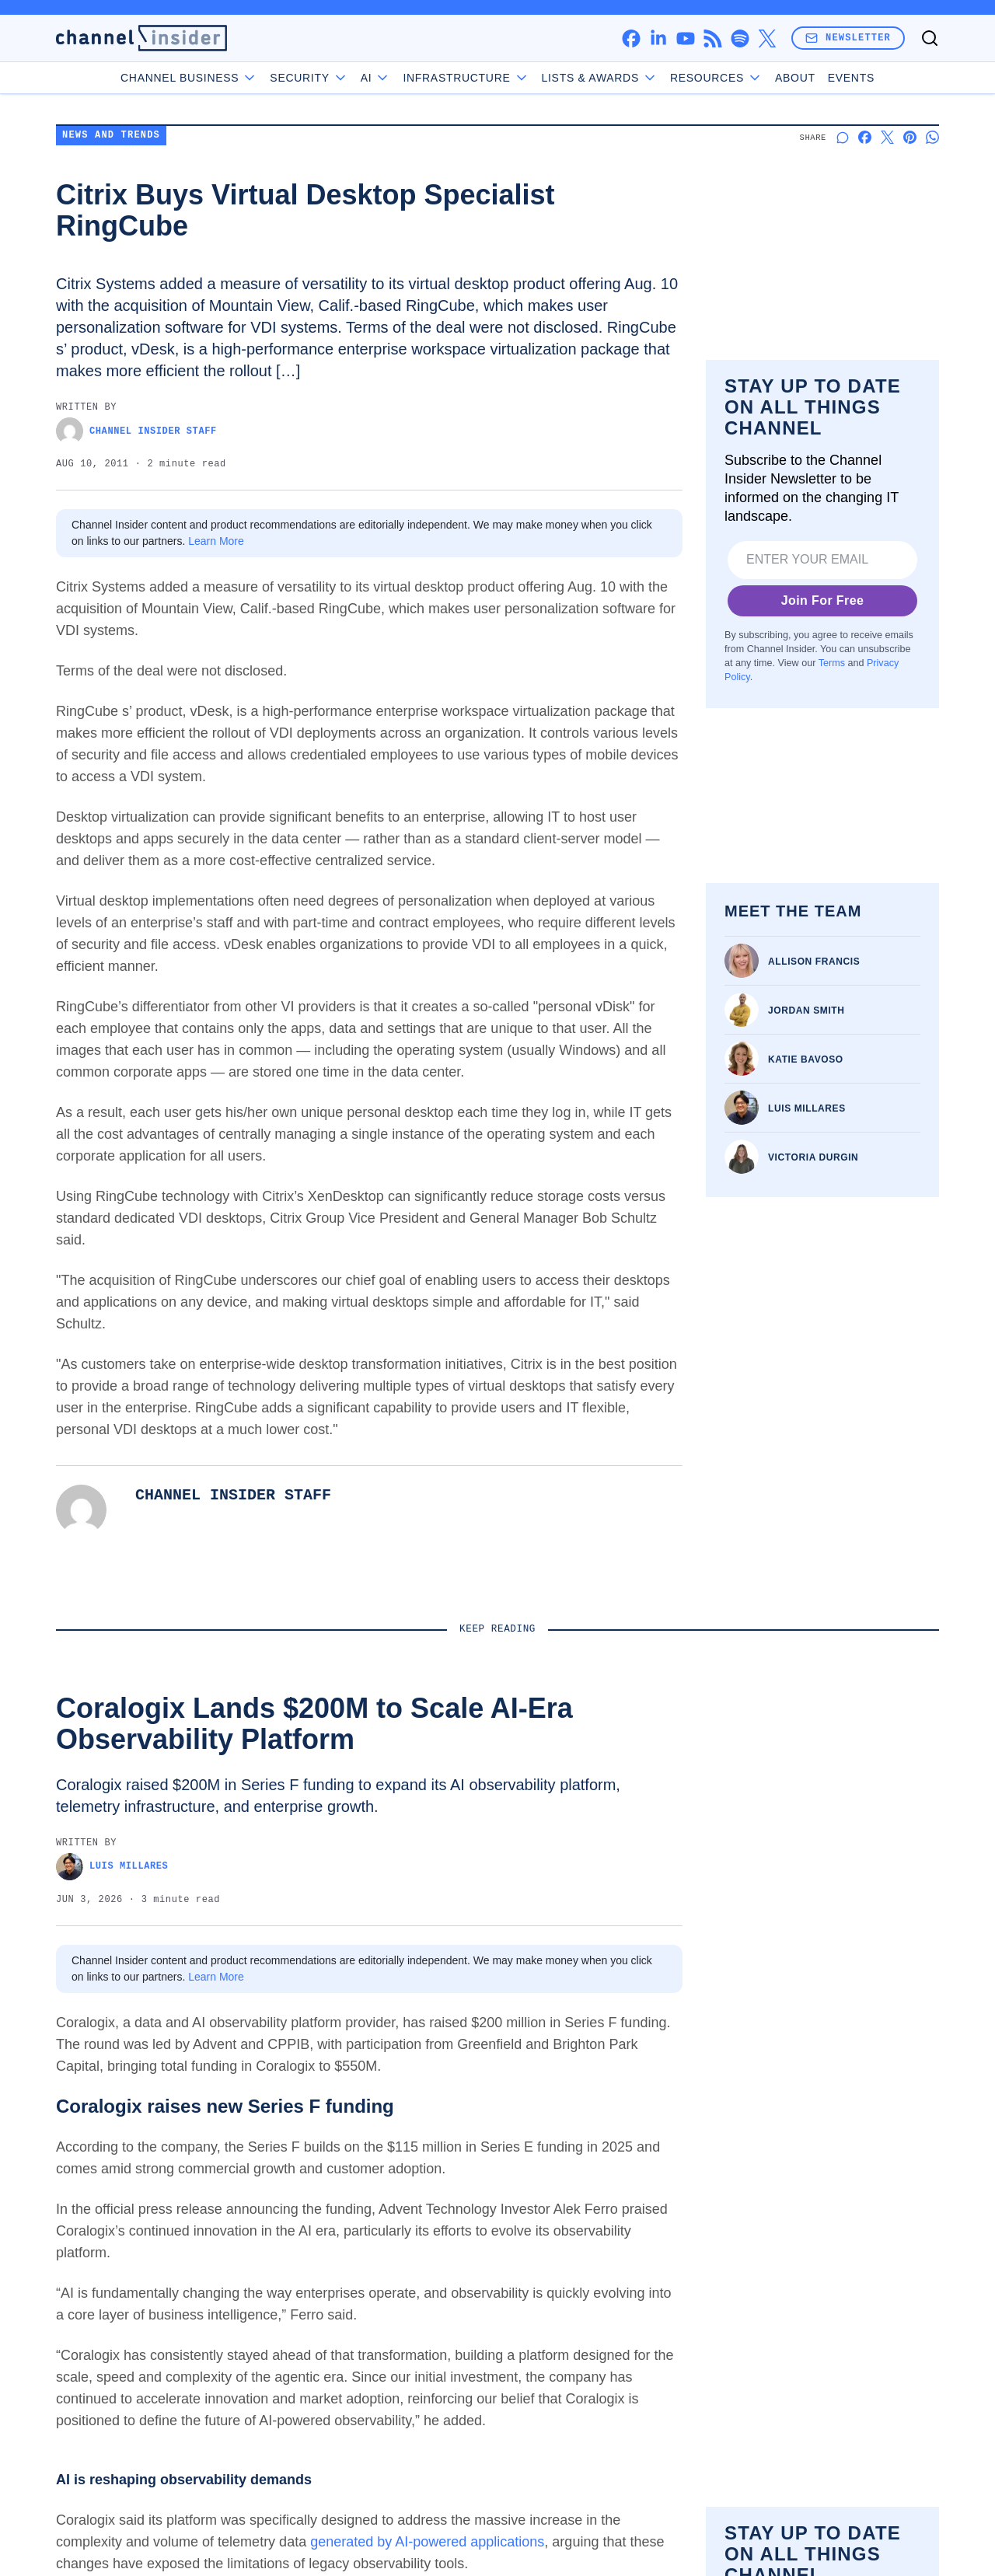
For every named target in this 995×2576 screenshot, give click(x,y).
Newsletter (848, 37)
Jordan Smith (806, 1010)
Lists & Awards (800, 2285)
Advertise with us (663, 2228)
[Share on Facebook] (864, 137)
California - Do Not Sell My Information (356, 2445)
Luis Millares (807, 1108)
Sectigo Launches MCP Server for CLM (833, 1821)
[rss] (712, 38)
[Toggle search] (929, 38)
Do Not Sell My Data (816, 2474)
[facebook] (631, 38)
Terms (832, 663)
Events (851, 78)
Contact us (645, 2206)
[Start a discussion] (842, 137)
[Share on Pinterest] (909, 137)
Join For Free (822, 600)
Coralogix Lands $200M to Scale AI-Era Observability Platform (142, 1830)
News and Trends (111, 135)
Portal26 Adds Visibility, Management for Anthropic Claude (595, 1830)
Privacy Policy (199, 2445)
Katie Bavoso (805, 1059)
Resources (789, 2309)
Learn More (216, 541)
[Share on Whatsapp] (932, 137)
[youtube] (685, 38)
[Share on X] (887, 137)
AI (376, 77)
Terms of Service (102, 2445)
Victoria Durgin (813, 1157)
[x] (767, 38)
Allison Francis (814, 961)
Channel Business (188, 77)
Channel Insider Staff (136, 431)
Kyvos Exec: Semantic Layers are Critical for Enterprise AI (380, 1821)
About (795, 78)
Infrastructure (466, 77)
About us (640, 2184)
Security (308, 77)
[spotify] (740, 38)
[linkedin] (658, 38)
